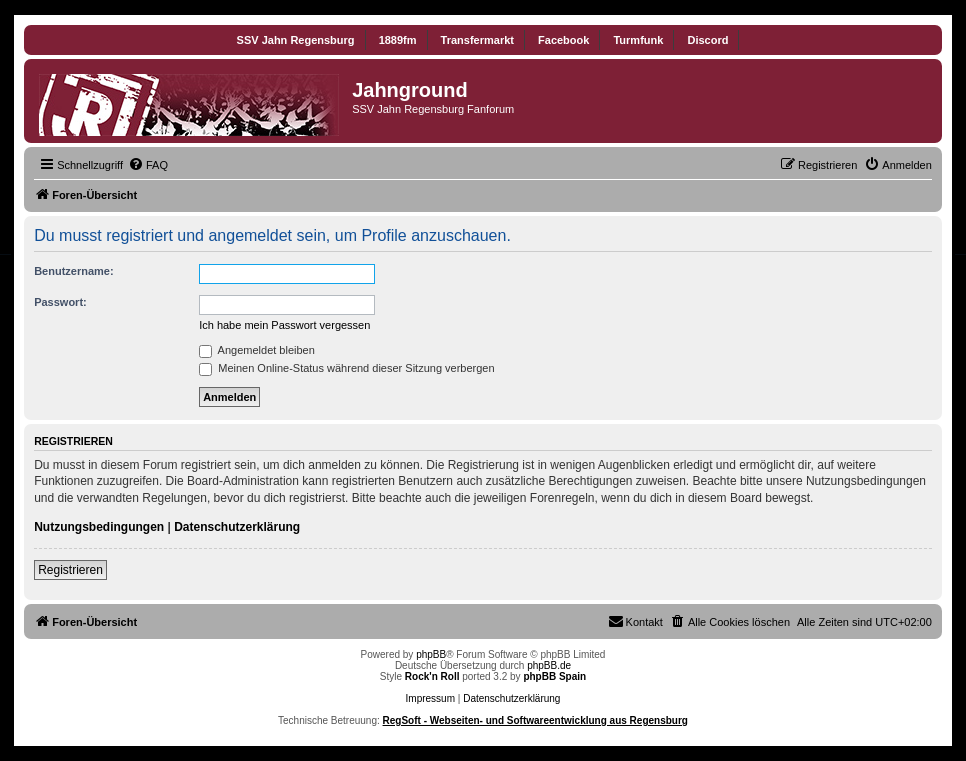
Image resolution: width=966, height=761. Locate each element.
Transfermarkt (477, 40)
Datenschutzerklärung (237, 527)
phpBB (431, 654)
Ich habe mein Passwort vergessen (284, 325)
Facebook (563, 40)
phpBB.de (549, 665)
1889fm (398, 40)
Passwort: (60, 302)
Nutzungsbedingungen (99, 527)
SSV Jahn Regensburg (296, 40)
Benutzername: (73, 271)
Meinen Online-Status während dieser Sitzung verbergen (346, 368)
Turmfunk (638, 40)
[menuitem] (148, 165)
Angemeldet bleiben (257, 350)
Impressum (430, 698)
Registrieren (70, 570)
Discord (707, 40)
